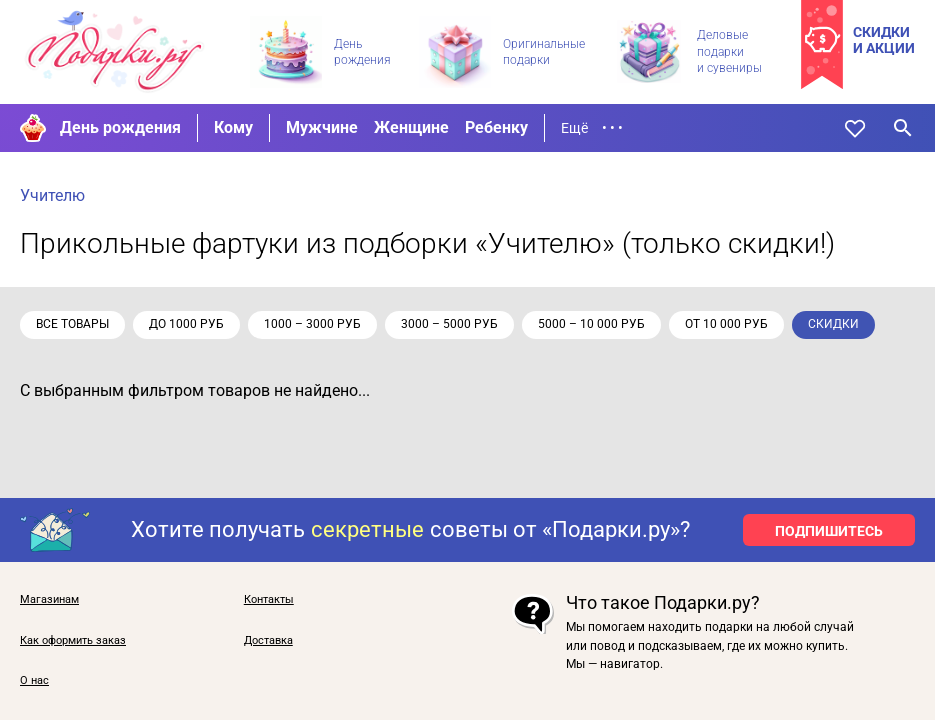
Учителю (52, 195)
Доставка (268, 641)
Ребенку (496, 127)
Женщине (411, 127)
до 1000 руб (186, 324)
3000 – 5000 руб (449, 324)
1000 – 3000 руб (312, 324)
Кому (233, 127)
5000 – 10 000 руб (591, 324)
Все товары (72, 324)
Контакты (269, 600)
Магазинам (49, 600)
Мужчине (322, 127)
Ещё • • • (592, 128)
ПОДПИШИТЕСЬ (829, 531)
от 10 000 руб (726, 324)
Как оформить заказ (73, 641)
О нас (34, 681)
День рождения (120, 127)
